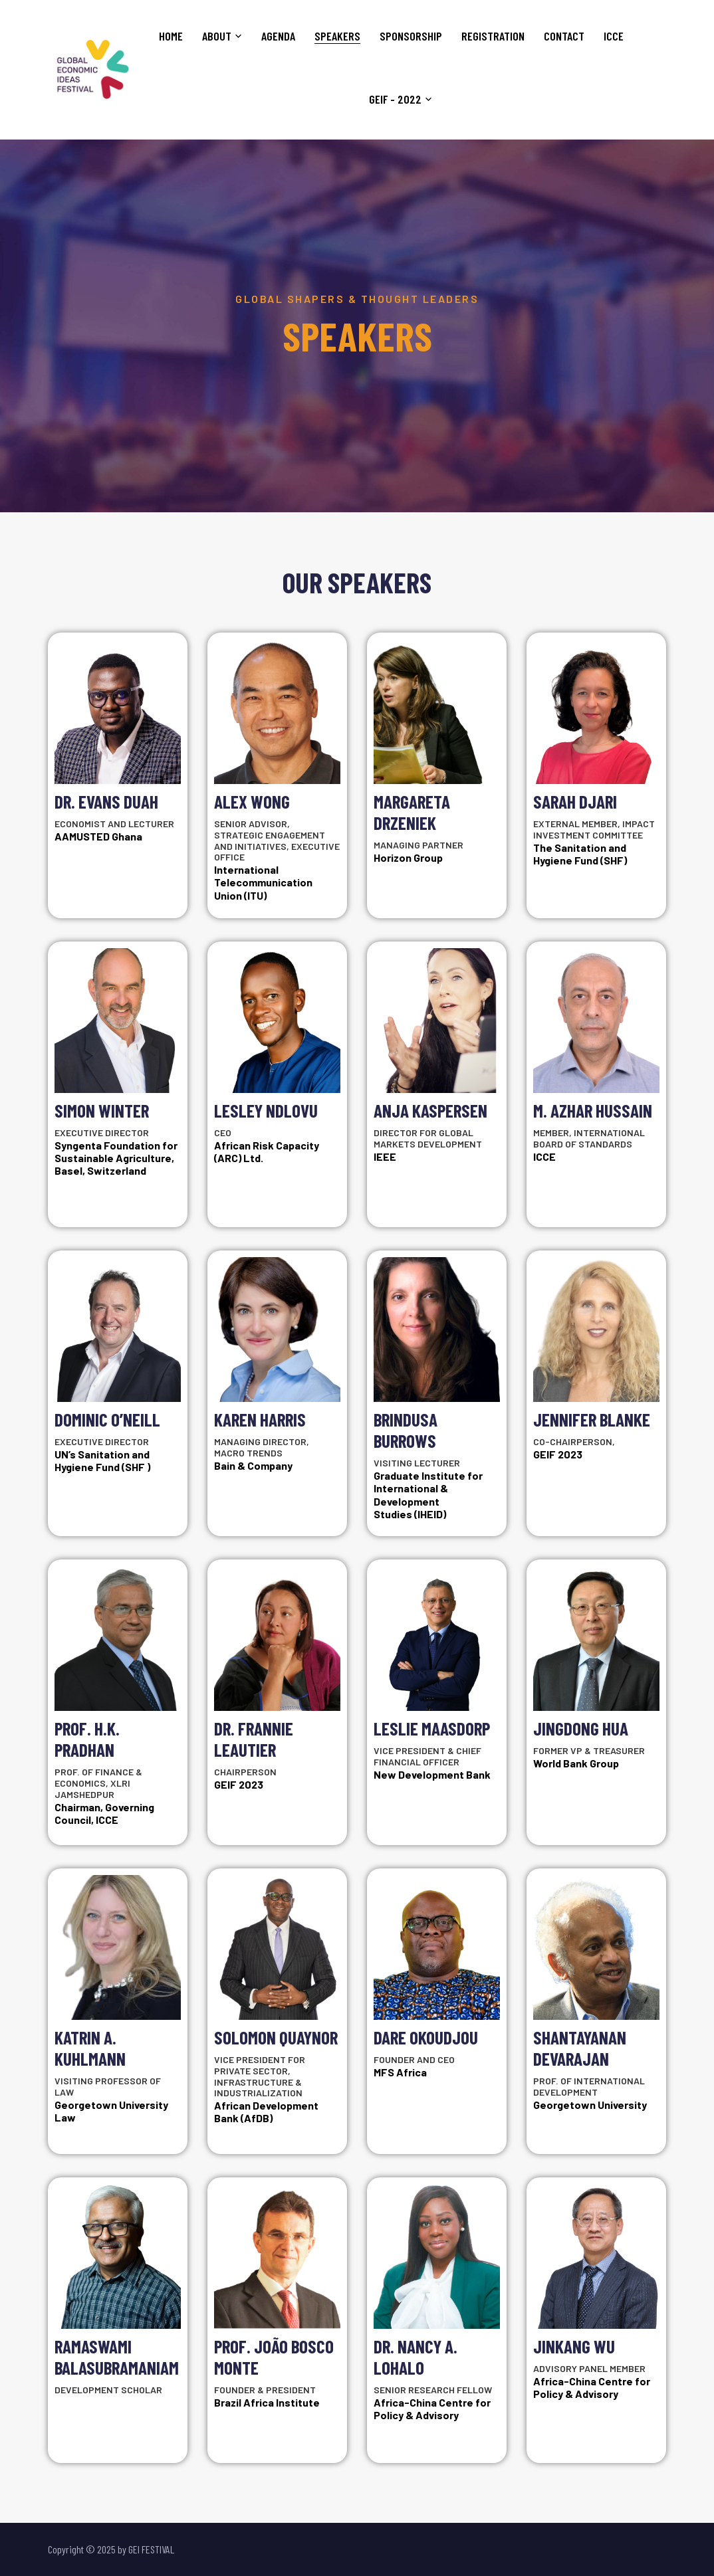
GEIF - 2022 (395, 99)
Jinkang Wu (574, 2346)
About (216, 36)
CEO (222, 1132)
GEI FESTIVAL (151, 2549)
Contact (564, 36)
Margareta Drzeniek (412, 812)
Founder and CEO (414, 2059)
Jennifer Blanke (591, 1419)
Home (171, 36)
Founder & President (265, 2389)
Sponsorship (411, 36)
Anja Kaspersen (430, 1110)
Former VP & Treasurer (589, 1750)
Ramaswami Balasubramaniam (117, 2356)
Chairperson (245, 1771)
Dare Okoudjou (426, 2037)
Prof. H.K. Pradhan (87, 1739)
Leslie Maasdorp (432, 1728)
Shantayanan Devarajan (579, 2048)
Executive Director (102, 1132)
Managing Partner (418, 844)
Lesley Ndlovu (266, 1110)
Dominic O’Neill (107, 1419)
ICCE (614, 36)
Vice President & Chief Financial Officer (427, 1756)
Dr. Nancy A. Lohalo (415, 2356)
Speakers (337, 36)
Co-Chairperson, (574, 1441)
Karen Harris (260, 1419)
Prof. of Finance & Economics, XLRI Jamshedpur (98, 1783)
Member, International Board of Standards (589, 1138)
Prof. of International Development (589, 2086)
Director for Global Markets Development (428, 1138)
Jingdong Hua (580, 1728)
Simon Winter (102, 1110)
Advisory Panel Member (589, 2368)
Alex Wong (252, 801)
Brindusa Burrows (405, 1430)
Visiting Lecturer (417, 1462)
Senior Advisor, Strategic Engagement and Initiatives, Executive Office (277, 840)
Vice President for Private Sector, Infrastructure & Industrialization (259, 2076)
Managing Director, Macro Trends (261, 1447)
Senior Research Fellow (433, 2389)
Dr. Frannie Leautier (253, 1739)
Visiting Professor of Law (108, 2086)
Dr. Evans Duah (106, 801)
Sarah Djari (575, 801)
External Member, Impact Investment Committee (594, 829)
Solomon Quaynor (276, 2037)
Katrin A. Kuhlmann (90, 2048)
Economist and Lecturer (114, 823)
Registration (493, 36)
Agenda (278, 36)
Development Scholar (108, 2389)
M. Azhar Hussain (592, 1110)
